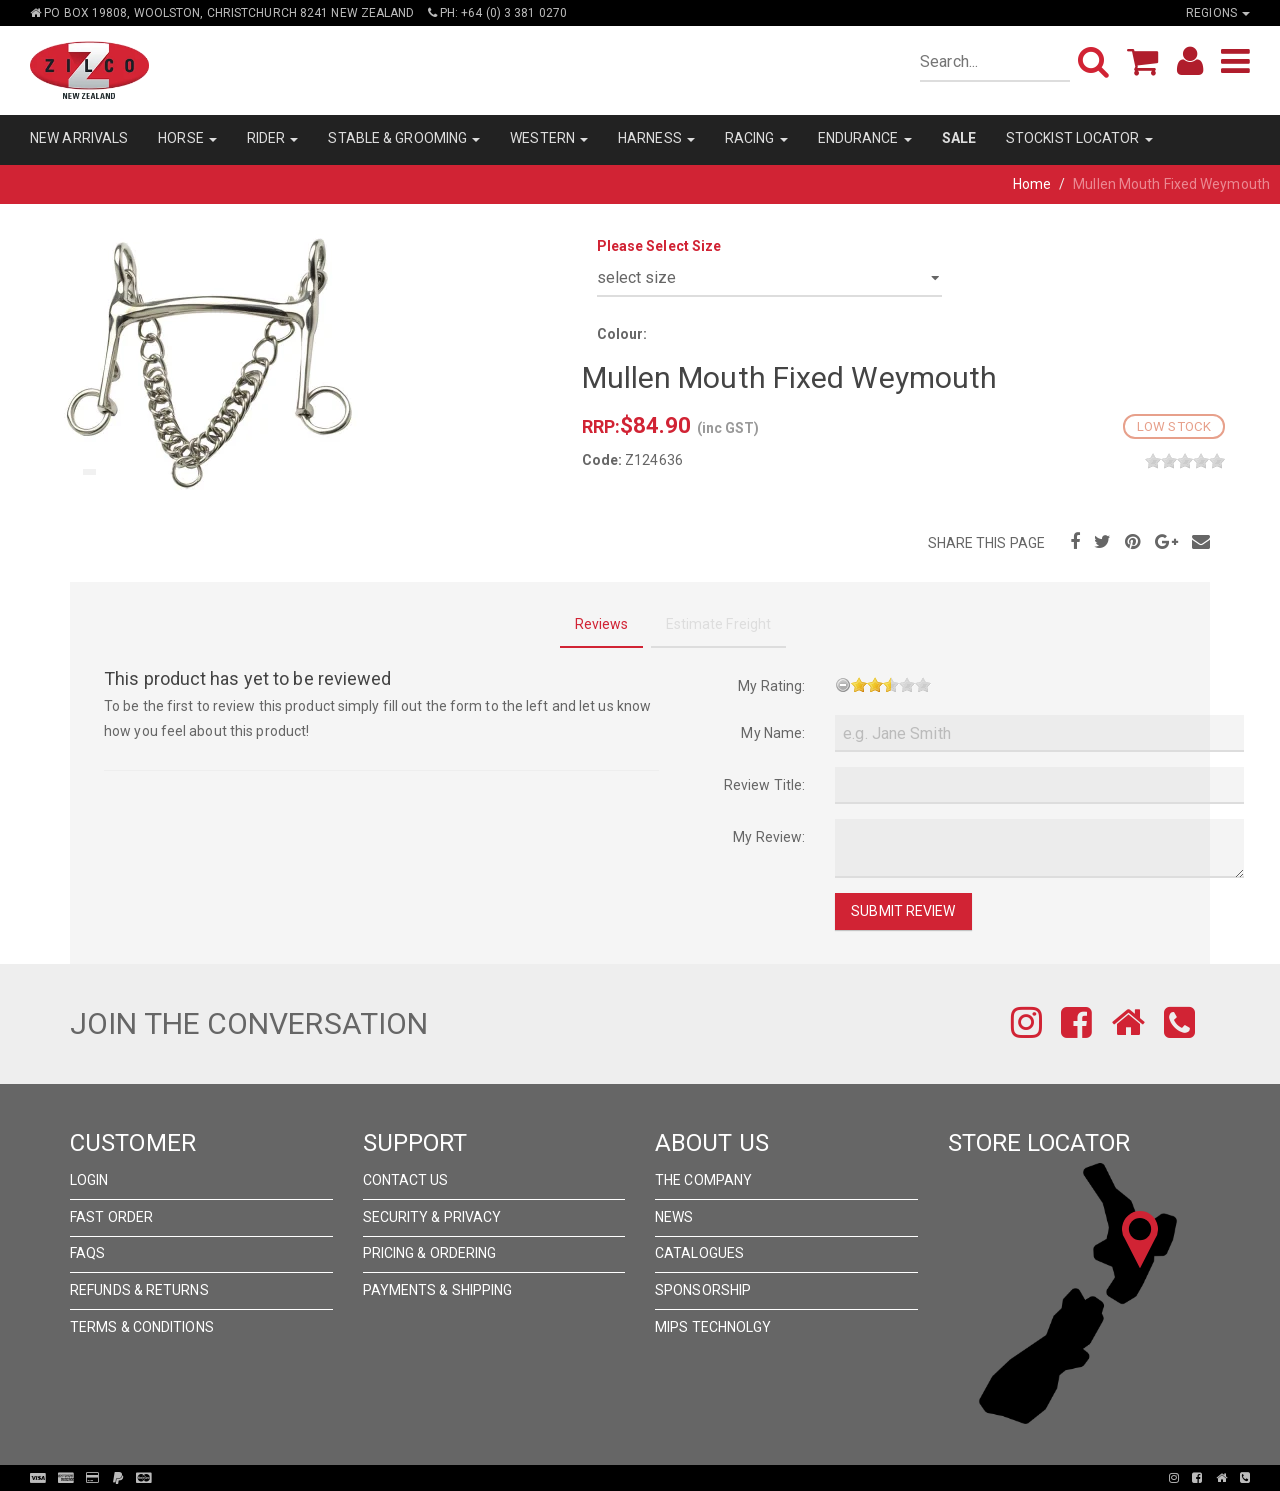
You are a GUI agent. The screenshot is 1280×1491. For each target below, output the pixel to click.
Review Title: (764, 785)
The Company (703, 1180)
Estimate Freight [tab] (719, 624)
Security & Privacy (432, 1217)
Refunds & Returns (139, 1290)
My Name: (773, 733)
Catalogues (699, 1253)
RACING (756, 138)
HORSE (187, 138)
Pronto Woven (646, 1478)
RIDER (273, 138)
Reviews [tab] (602, 624)
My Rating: (771, 686)
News (674, 1217)
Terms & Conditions (142, 1327)
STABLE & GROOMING (404, 138)
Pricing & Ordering (430, 1253)
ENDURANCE (865, 138)
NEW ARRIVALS (79, 138)
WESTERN (549, 138)
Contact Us (406, 1180)
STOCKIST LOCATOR (1079, 138)
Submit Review (903, 911)
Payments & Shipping (438, 1290)
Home (1032, 184)
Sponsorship (703, 1290)
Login (89, 1180)
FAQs (87, 1253)
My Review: (769, 837)
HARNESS (656, 138)
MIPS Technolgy (713, 1327)
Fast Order (111, 1217)
